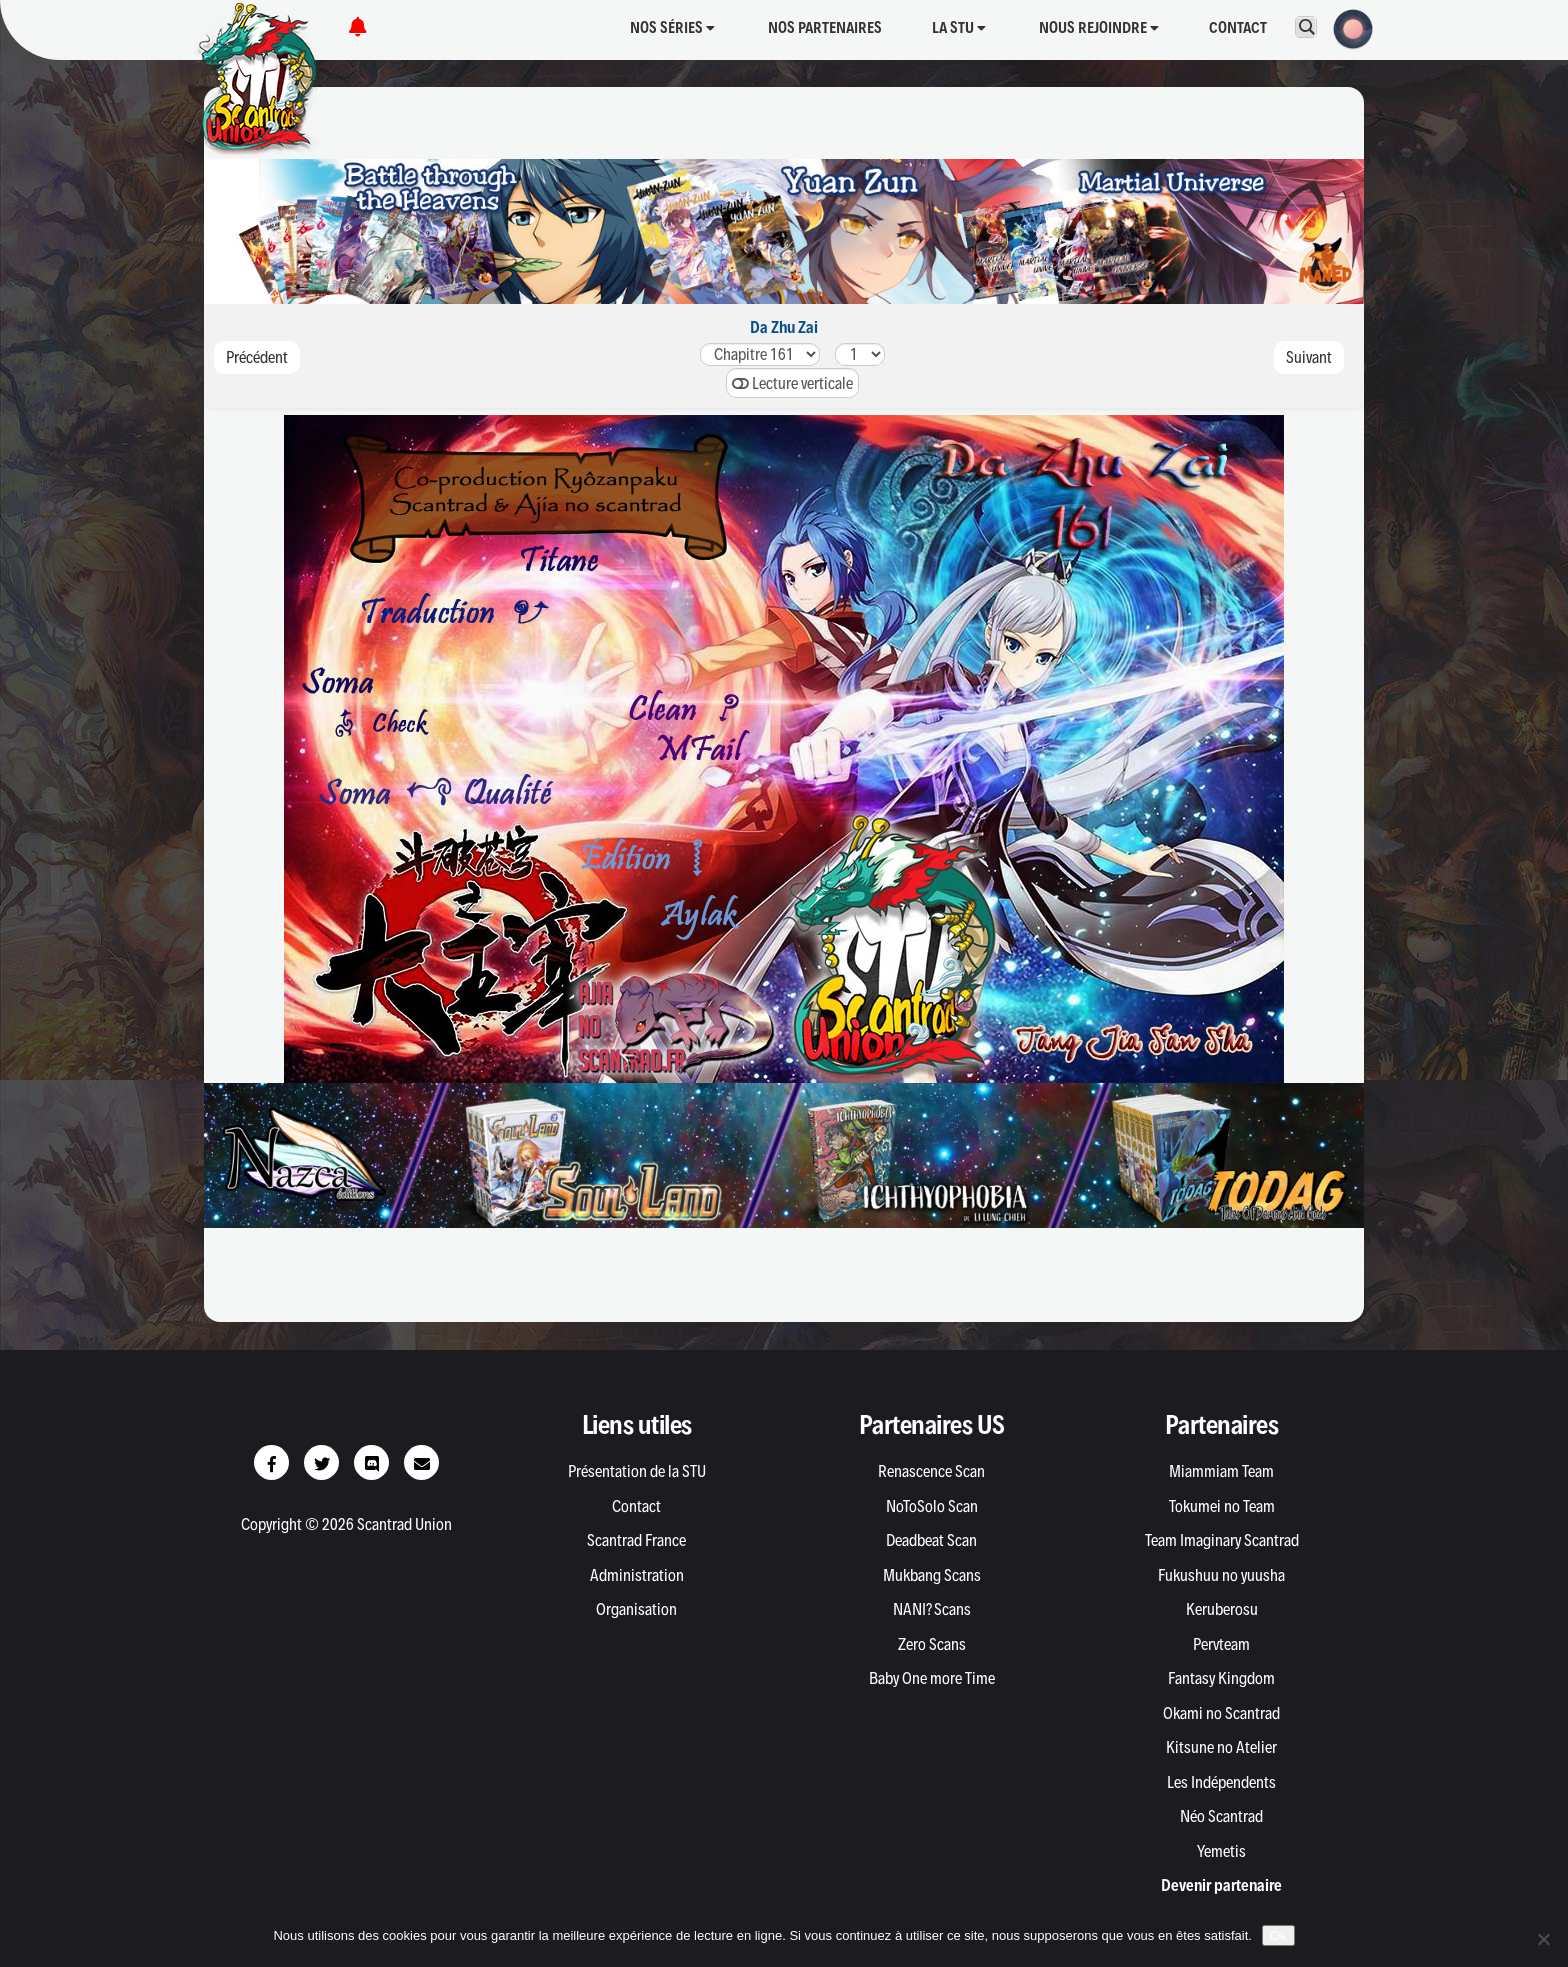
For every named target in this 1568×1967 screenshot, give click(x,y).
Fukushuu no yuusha (1221, 1575)
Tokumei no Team (1222, 1506)
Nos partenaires (825, 27)
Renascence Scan (931, 1471)
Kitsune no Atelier (1221, 1747)
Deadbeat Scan (931, 1540)
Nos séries (672, 27)
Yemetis (1221, 1851)
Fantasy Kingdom (1221, 1678)
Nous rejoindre (1099, 27)
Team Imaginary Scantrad (1222, 1540)
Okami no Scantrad (1221, 1713)
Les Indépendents (1221, 1782)
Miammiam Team (1221, 1471)
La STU (959, 27)
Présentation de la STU (637, 1471)
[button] (1347, 27)
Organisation (636, 1609)
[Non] (1543, 1939)
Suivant (1309, 357)
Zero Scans (932, 1644)
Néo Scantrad (1221, 1816)
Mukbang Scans (932, 1575)
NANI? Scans (932, 1609)
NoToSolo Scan (932, 1506)
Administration (637, 1575)
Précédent (257, 357)
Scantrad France (636, 1540)
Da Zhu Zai (784, 327)
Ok (1278, 1935)
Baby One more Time (932, 1678)
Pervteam (1221, 1644)
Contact (1238, 27)
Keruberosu (1222, 1609)
